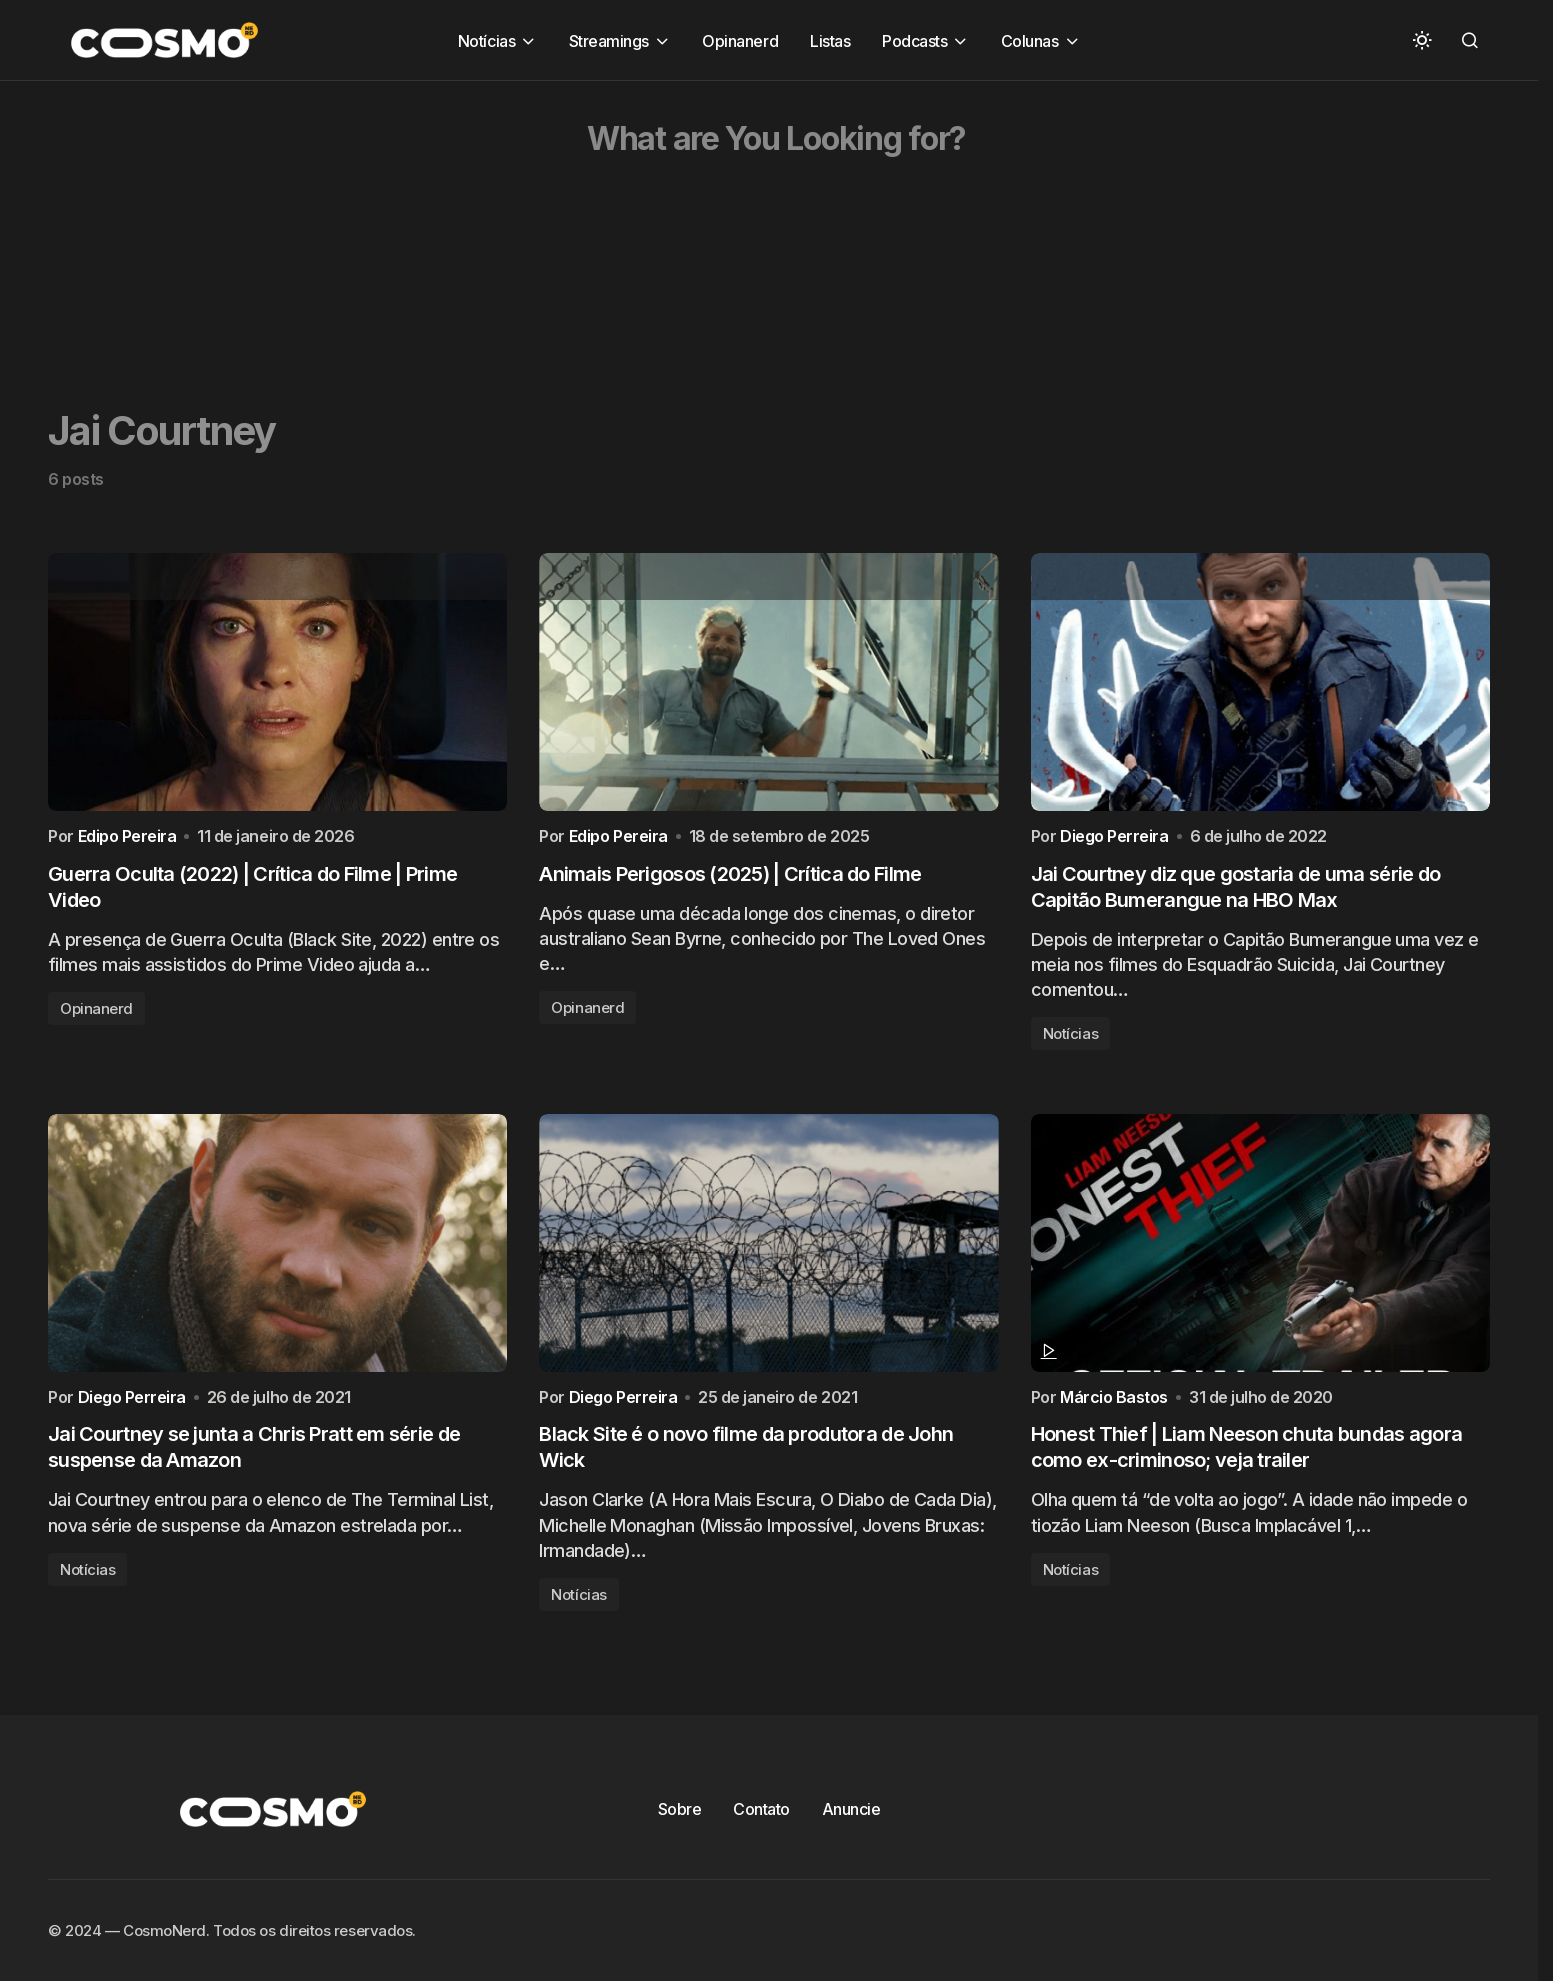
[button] (1422, 40)
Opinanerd (96, 1017)
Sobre (680, 1827)
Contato (761, 1827)
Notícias (1070, 1042)
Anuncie (851, 1827)
